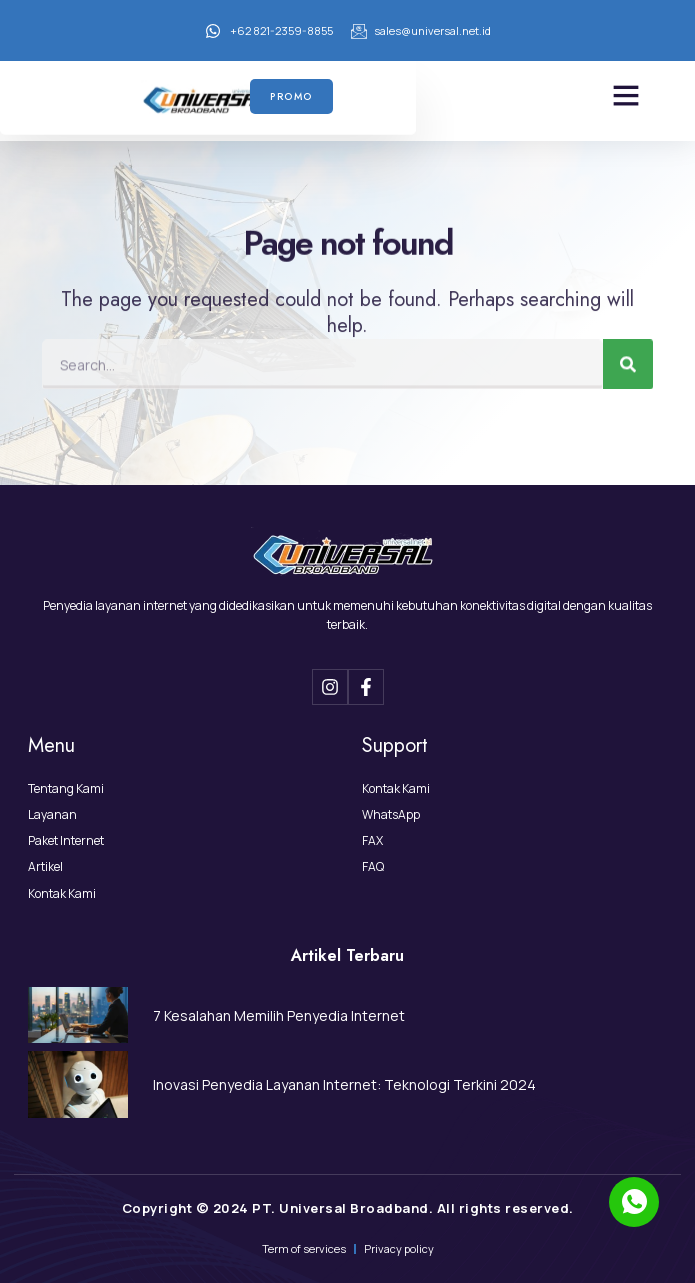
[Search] (628, 356)
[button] (626, 95)
